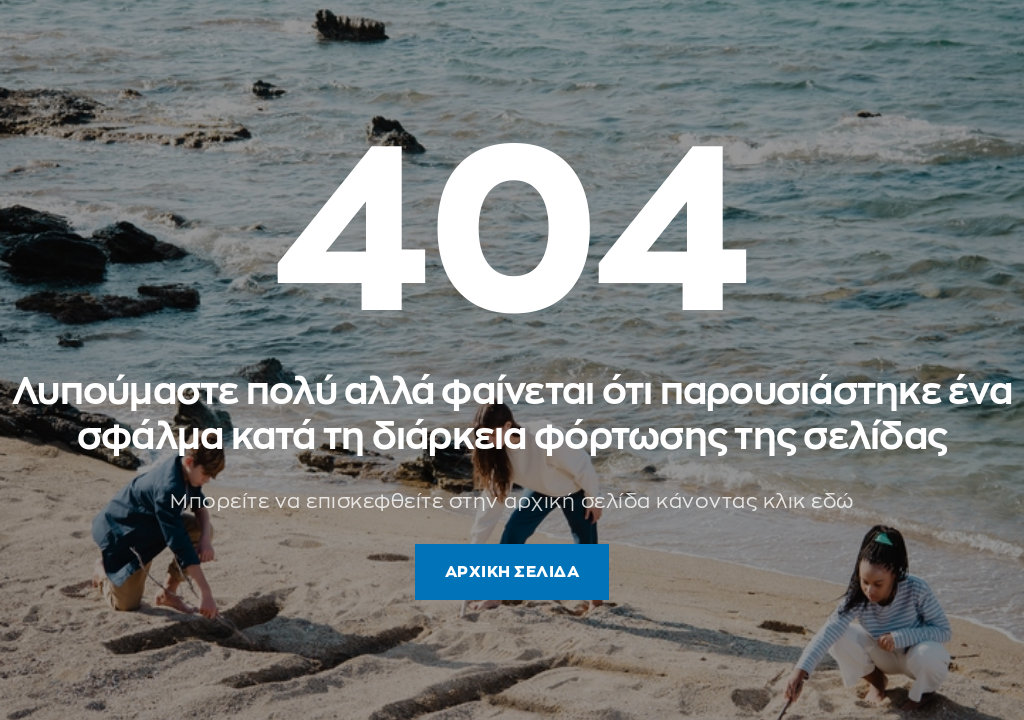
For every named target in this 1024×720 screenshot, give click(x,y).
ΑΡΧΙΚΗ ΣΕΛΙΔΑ (512, 572)
